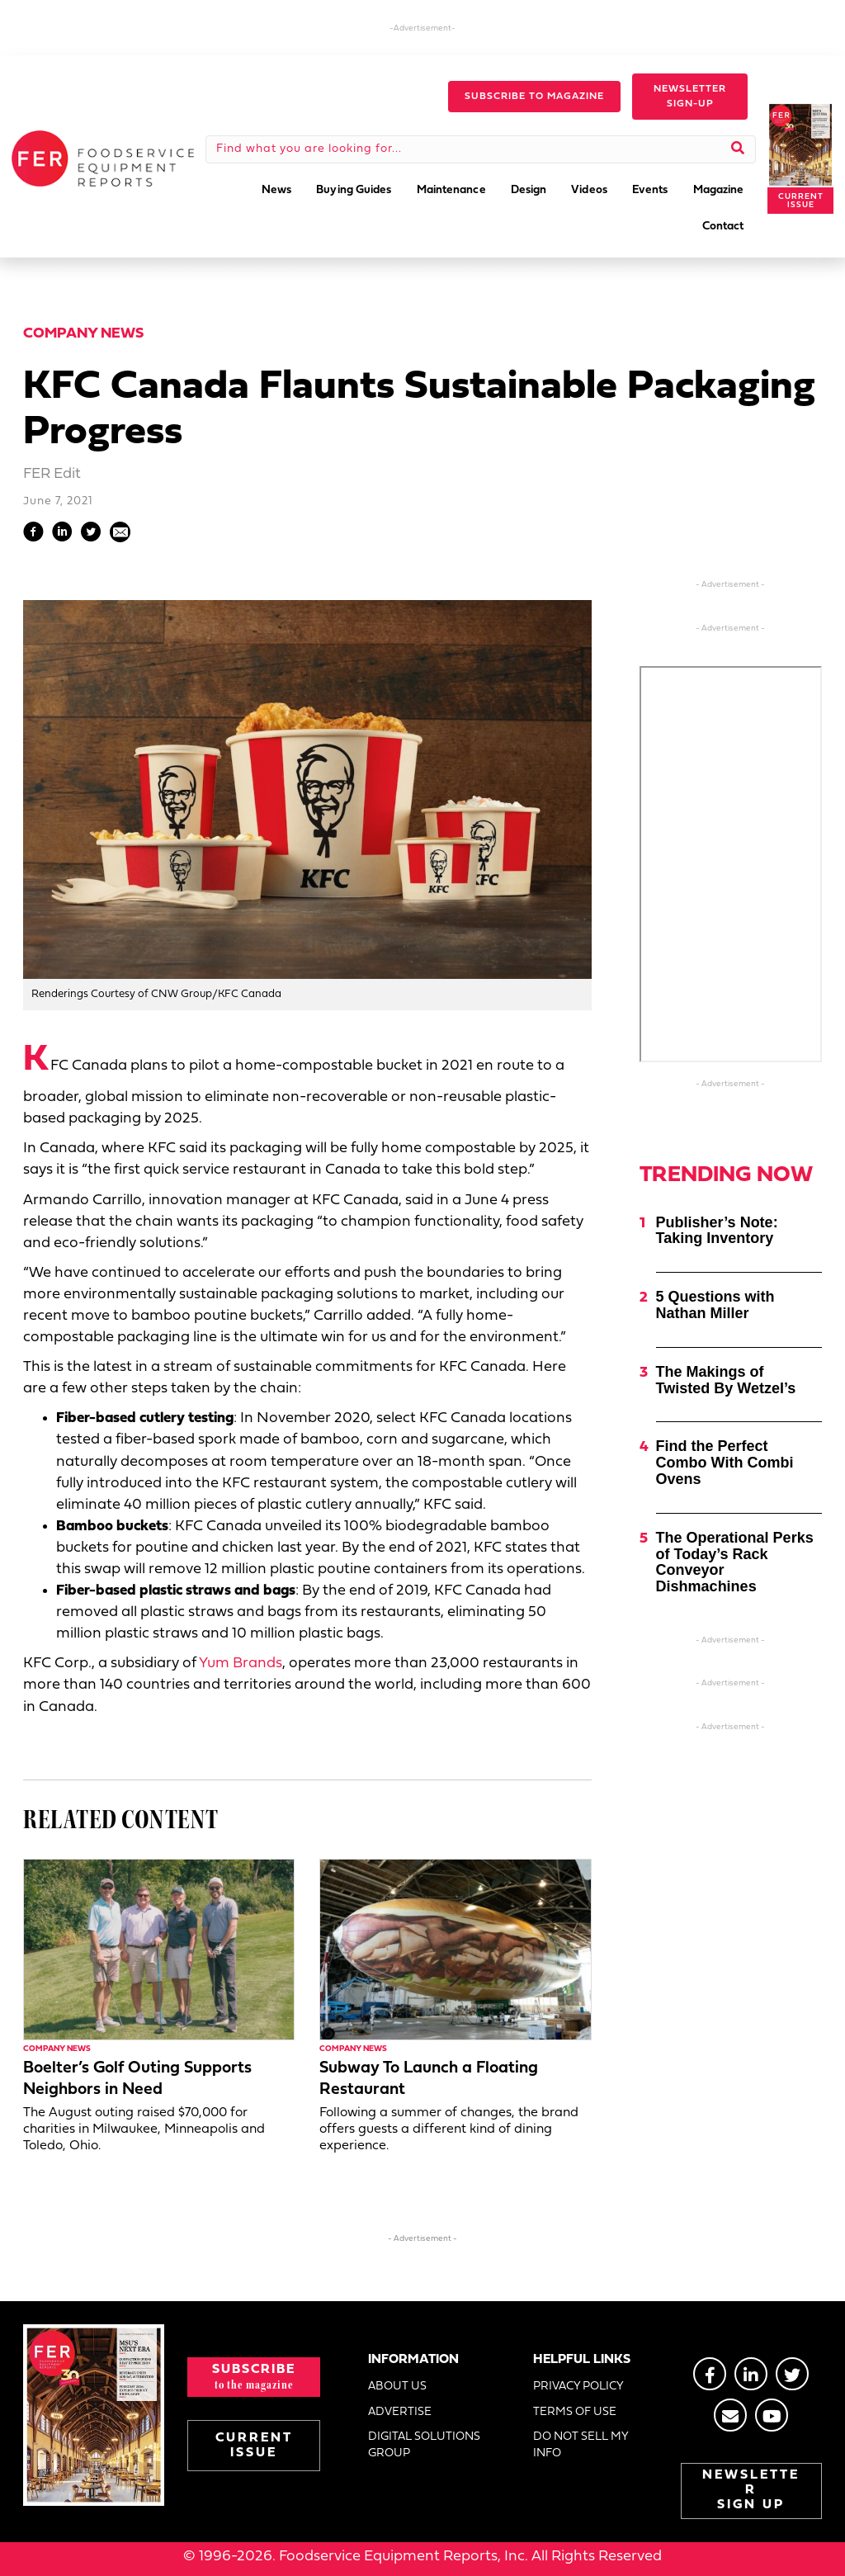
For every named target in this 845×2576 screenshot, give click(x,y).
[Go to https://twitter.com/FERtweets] (792, 2373)
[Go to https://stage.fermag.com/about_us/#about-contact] (730, 2415)
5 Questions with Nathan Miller (715, 1304)
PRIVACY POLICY (578, 2386)
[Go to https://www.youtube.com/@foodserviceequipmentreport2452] (771, 2415)
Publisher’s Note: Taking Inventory (717, 1230)
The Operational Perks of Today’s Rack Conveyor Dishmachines (735, 1562)
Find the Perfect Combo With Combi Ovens (725, 1462)
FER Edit (52, 474)
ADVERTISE (400, 2412)
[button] (534, 96)
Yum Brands (240, 1663)
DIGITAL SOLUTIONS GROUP (424, 2445)
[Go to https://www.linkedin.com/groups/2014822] (750, 2373)
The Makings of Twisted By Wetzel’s (726, 1380)
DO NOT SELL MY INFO (580, 2445)
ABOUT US (397, 2386)
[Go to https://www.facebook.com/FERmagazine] (709, 2373)
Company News (83, 334)
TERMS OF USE (574, 2412)
